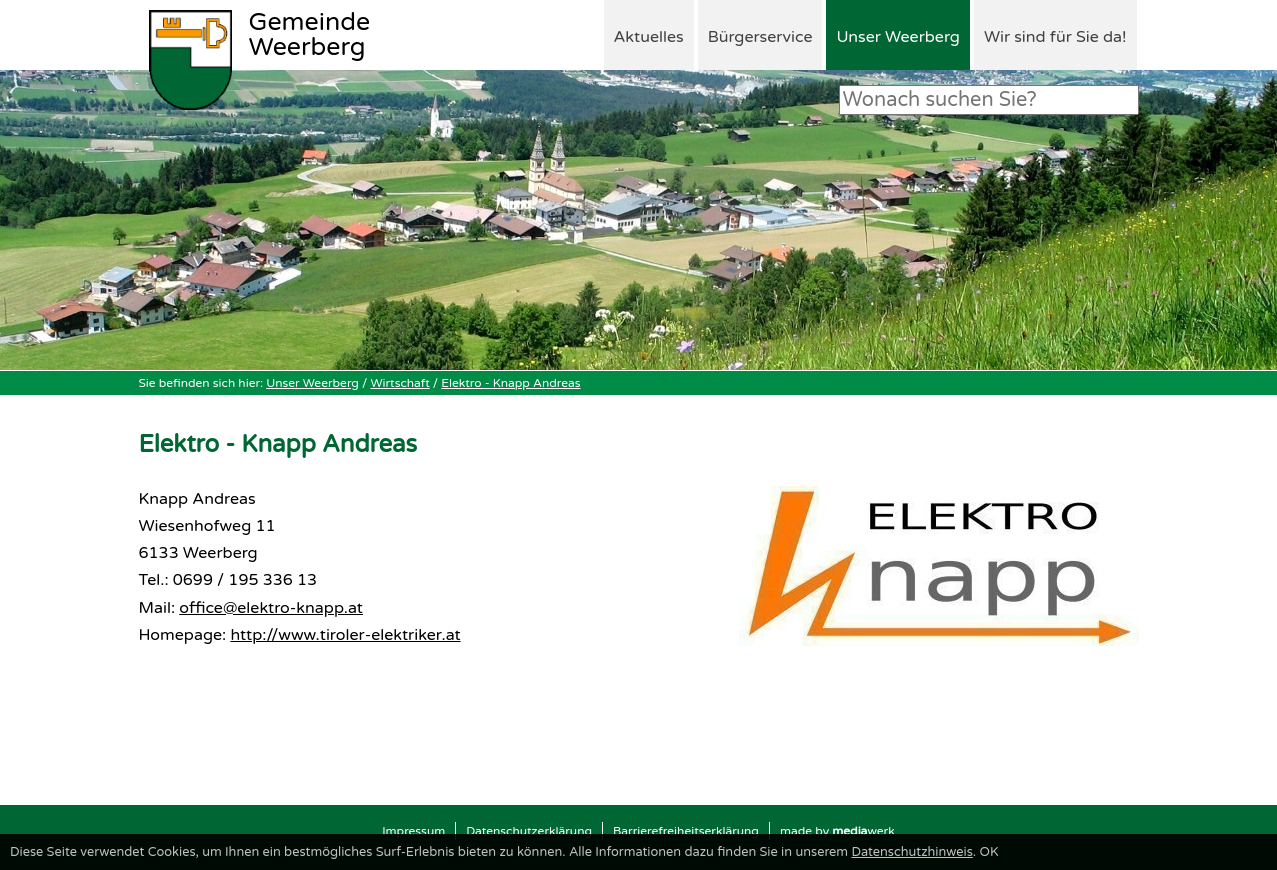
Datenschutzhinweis (911, 852)
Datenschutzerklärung (529, 831)
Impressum (413, 831)
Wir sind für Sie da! (1055, 37)
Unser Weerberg (897, 37)
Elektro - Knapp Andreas (510, 383)
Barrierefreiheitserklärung (686, 831)
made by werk (837, 831)
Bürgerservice (760, 37)
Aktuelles (649, 37)
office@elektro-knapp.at (271, 608)
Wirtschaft (399, 383)
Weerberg (310, 36)
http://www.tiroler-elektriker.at (345, 635)
